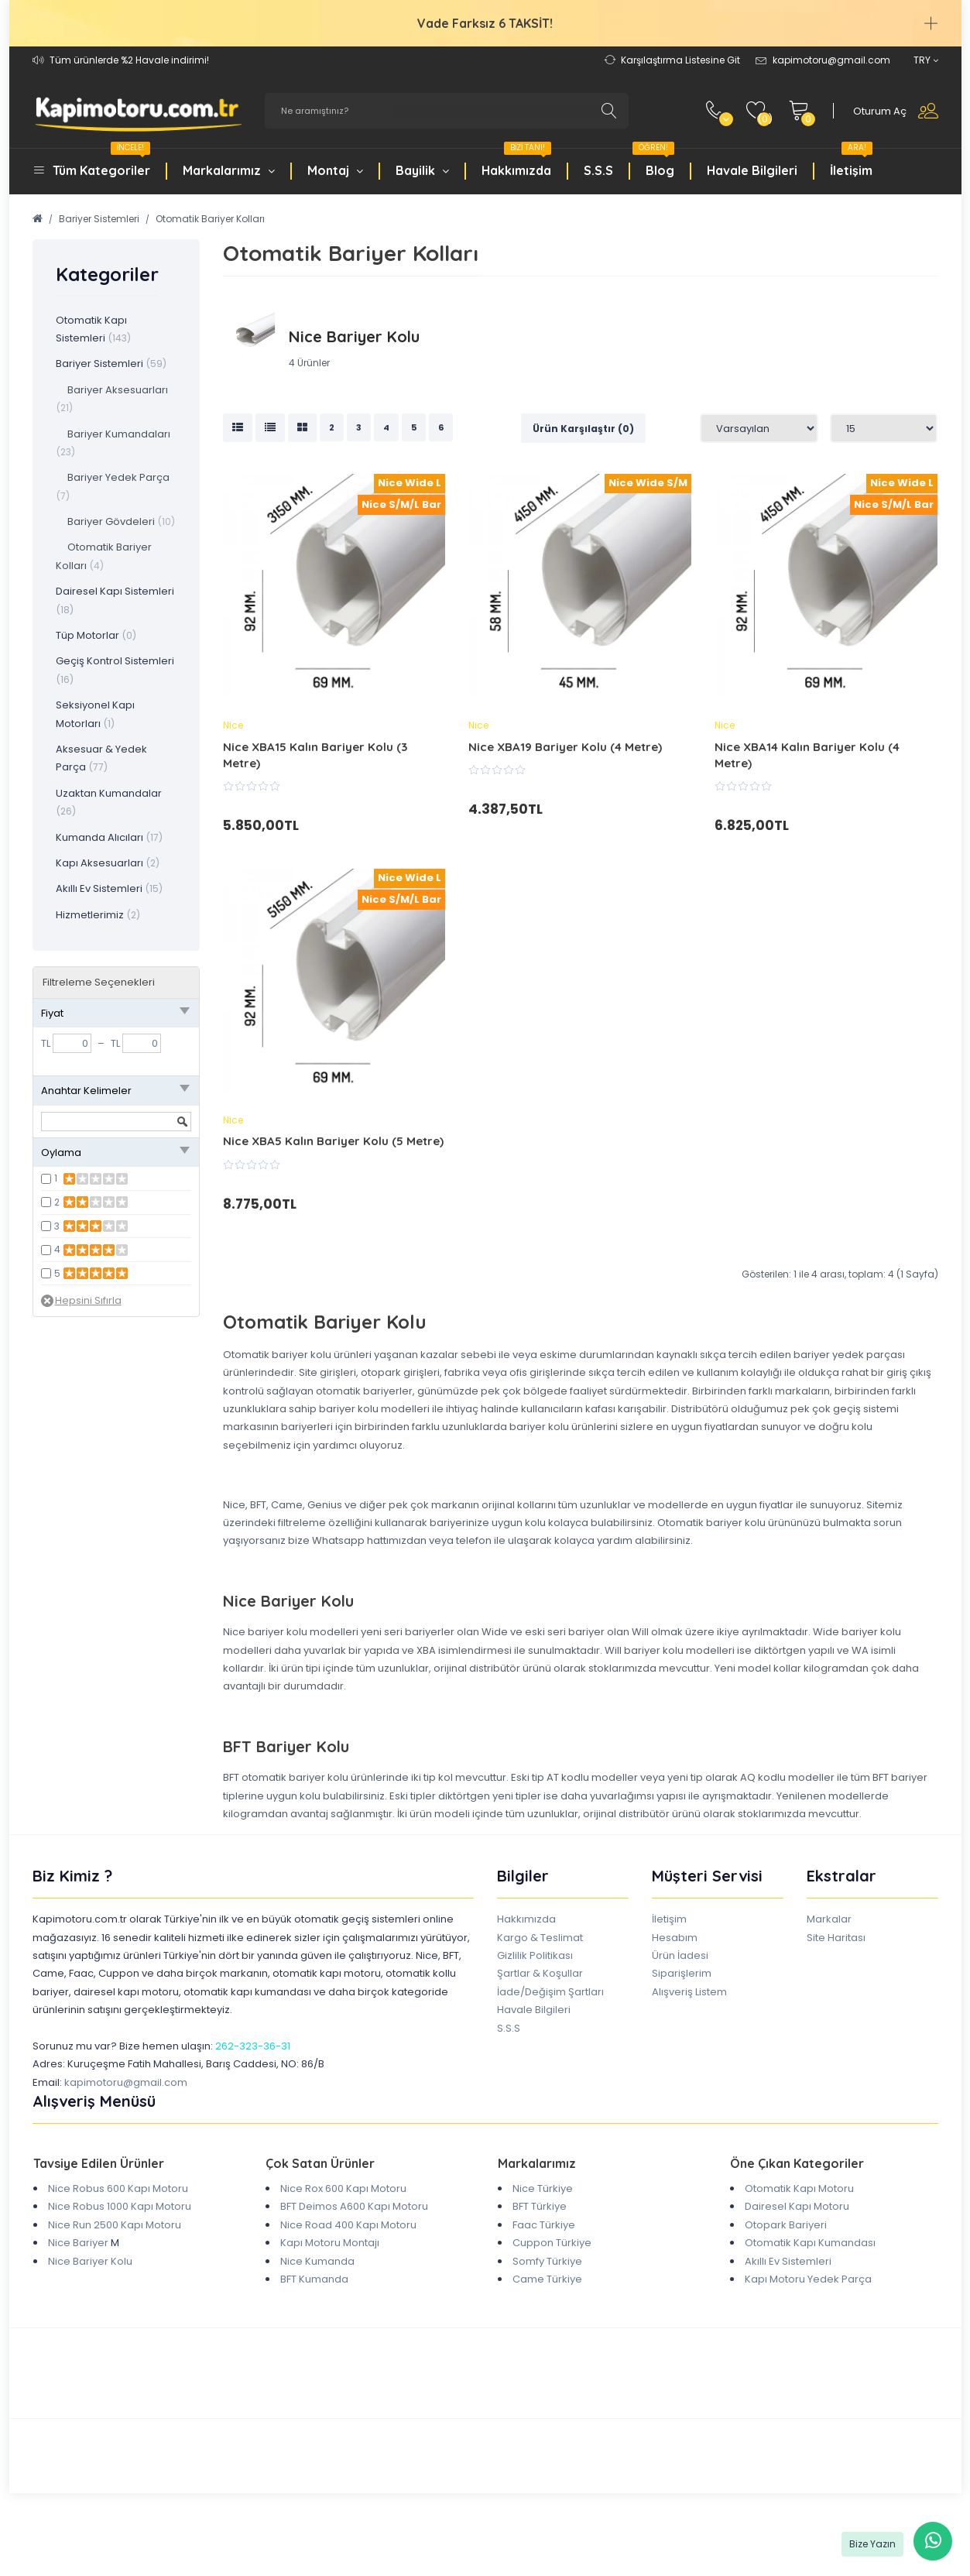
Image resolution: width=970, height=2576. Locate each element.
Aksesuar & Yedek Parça (101, 758)
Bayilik (422, 170)
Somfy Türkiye (547, 2261)
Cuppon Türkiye (551, 2242)
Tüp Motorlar (96, 635)
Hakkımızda (516, 162)
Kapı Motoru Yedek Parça (808, 2279)
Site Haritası (836, 1937)
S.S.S (598, 170)
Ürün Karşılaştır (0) (583, 428)
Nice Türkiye (542, 2188)
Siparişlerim (681, 1973)
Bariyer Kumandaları (113, 442)
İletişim (851, 162)
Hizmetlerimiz (98, 914)
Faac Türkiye (543, 2225)
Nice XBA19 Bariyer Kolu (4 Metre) (565, 746)
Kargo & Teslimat (540, 1937)
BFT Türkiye (539, 2206)
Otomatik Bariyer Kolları (210, 218)
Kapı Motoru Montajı (329, 2242)
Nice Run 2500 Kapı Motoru (114, 2225)
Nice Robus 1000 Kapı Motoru (119, 2206)
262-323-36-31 (252, 2046)
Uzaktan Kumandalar (109, 802)
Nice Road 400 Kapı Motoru (348, 2225)
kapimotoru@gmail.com (125, 2082)
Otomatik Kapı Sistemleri (93, 329)
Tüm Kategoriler (101, 162)
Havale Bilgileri (752, 170)
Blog (653, 162)
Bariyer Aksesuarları (112, 398)
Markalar (829, 1919)
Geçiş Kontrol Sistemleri (115, 669)
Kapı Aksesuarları (107, 863)
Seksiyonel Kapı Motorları (95, 714)
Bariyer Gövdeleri (115, 521)
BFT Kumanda (314, 2279)
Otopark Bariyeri (786, 2225)
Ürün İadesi (680, 1955)
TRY (925, 60)
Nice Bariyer (78, 2242)
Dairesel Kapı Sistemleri (115, 600)
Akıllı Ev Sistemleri (109, 888)
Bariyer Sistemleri (99, 218)
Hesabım (675, 1937)
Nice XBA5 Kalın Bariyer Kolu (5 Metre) (333, 1141)
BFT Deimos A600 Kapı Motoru (354, 2206)
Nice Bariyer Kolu (90, 2261)
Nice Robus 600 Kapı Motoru (118, 2188)
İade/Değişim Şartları (550, 1991)
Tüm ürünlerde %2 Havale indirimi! (129, 60)
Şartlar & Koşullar (540, 1973)
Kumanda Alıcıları (109, 837)
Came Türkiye (547, 2279)
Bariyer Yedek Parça (113, 486)
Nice (233, 725)
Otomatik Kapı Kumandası (810, 2242)
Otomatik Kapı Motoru (799, 2188)
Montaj (335, 170)
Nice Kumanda (317, 2261)
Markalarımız (229, 170)
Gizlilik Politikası (535, 1955)
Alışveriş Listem (689, 1991)
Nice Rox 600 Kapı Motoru (343, 2188)
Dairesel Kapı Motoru (797, 2206)
